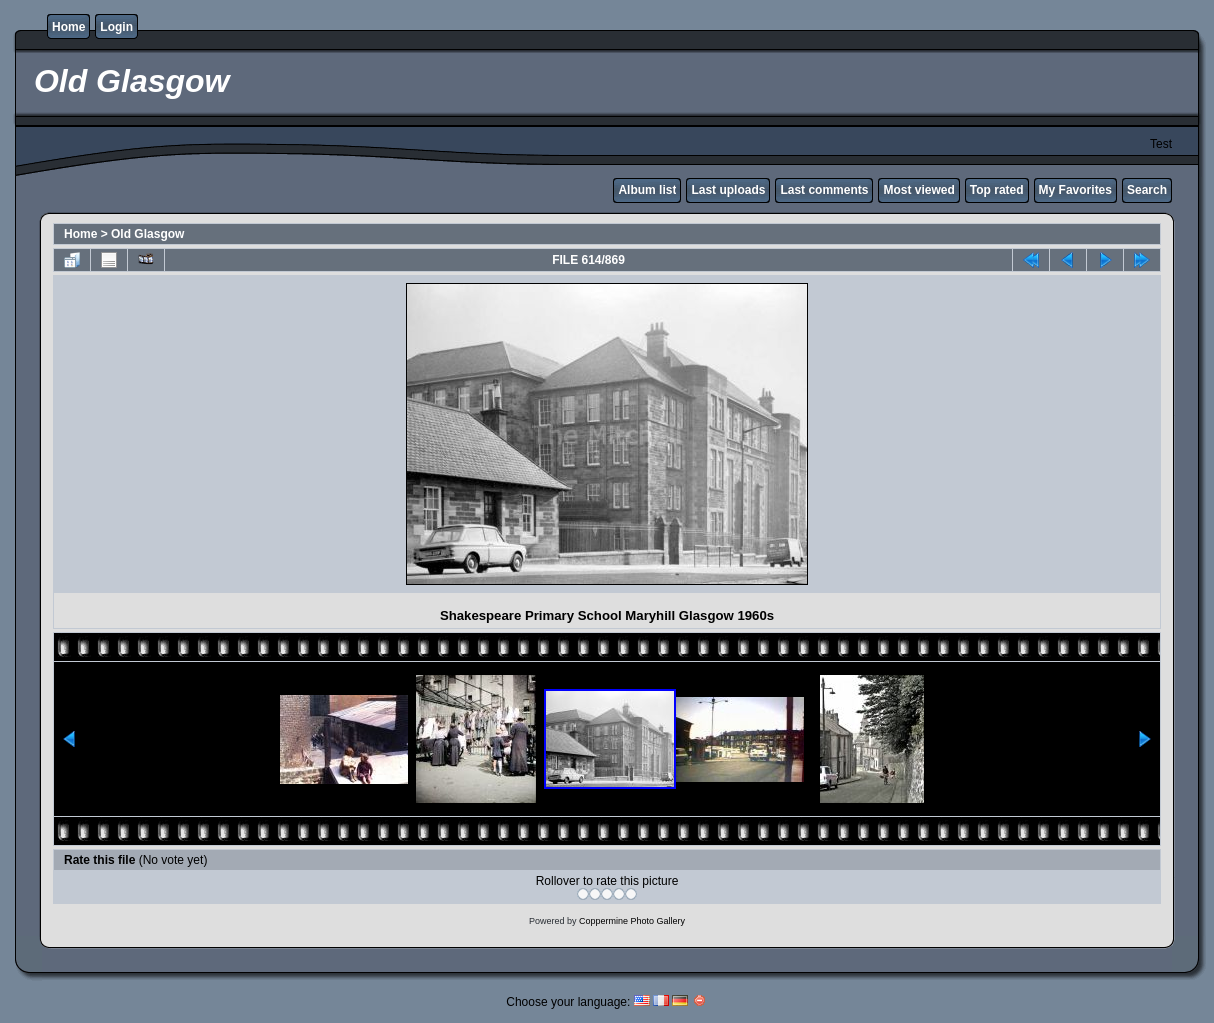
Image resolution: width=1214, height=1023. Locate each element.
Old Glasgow (147, 234)
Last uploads (728, 190)
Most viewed (918, 190)
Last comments (824, 190)
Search (1147, 190)
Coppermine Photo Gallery (632, 921)
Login (116, 27)
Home (68, 27)
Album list (647, 190)
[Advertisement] (234, 434)
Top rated (997, 190)
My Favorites (1075, 190)
